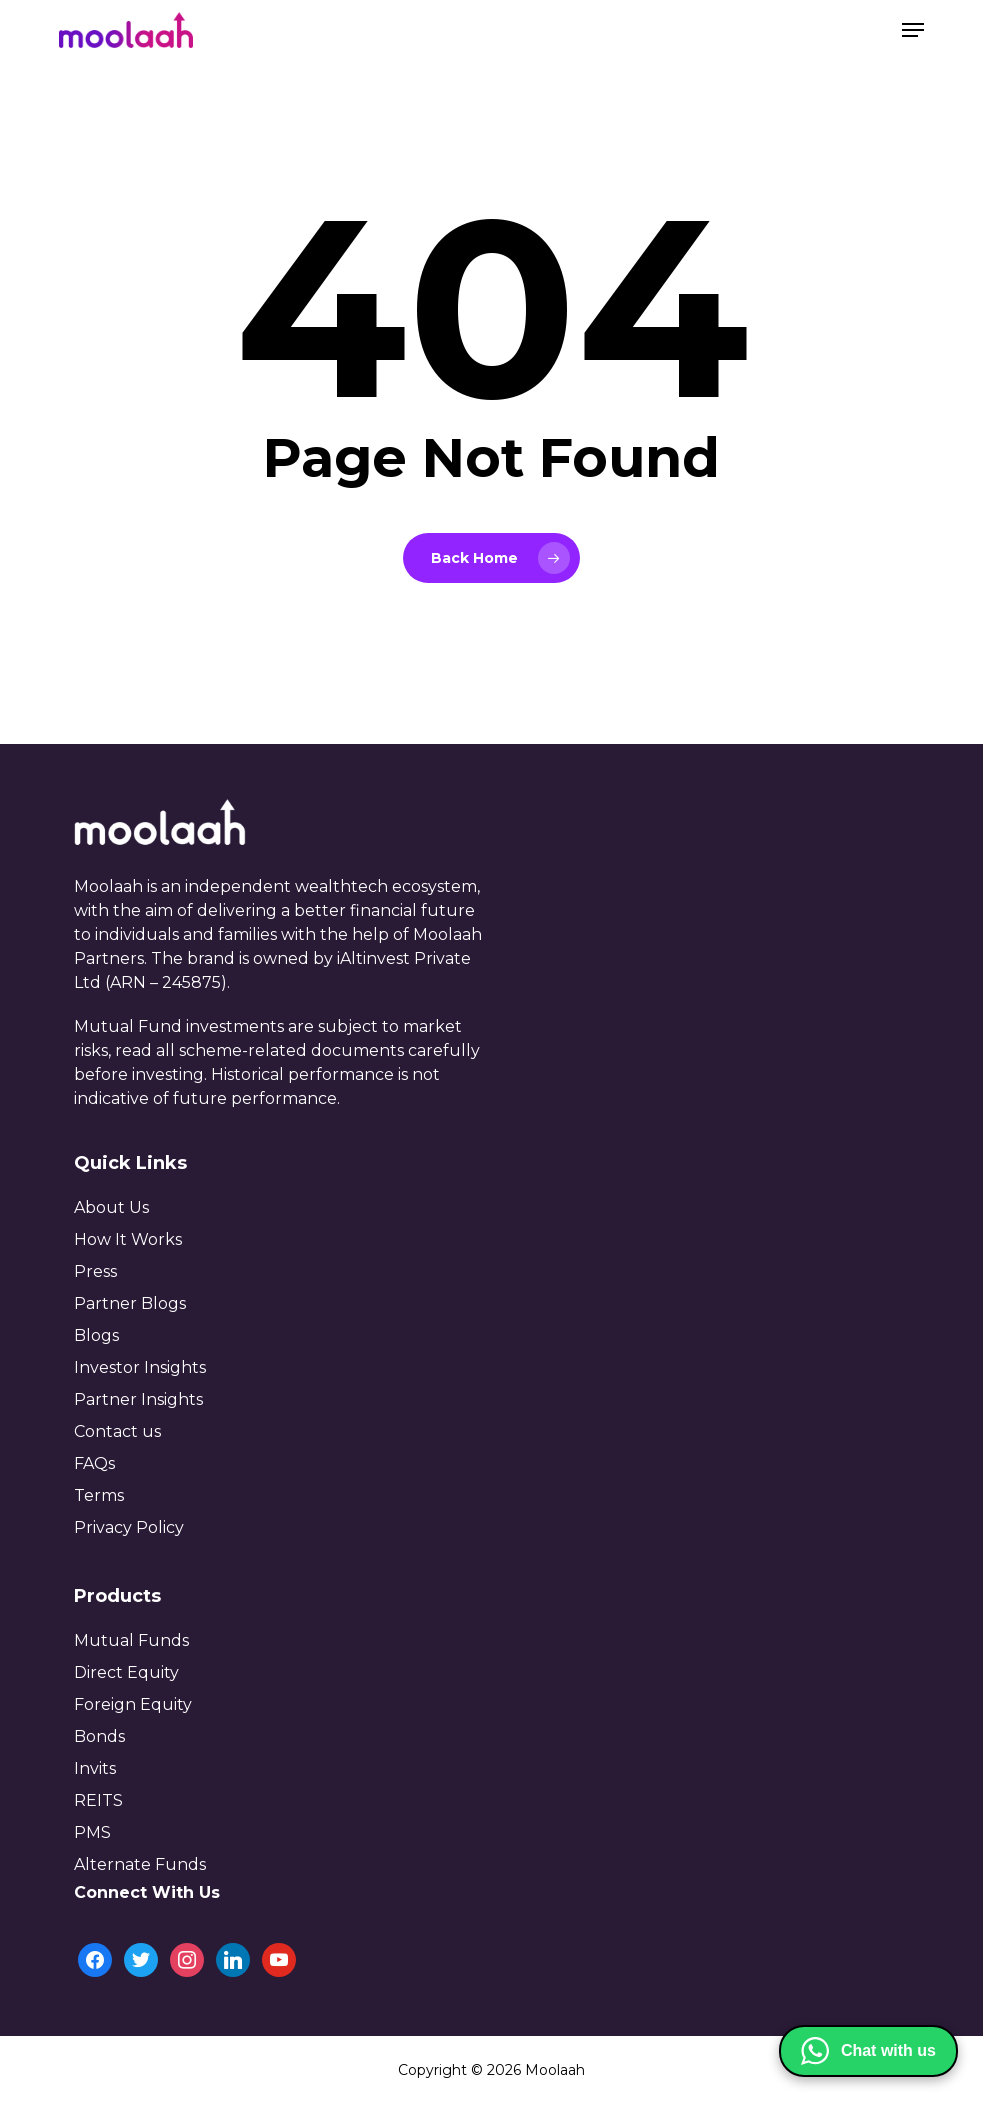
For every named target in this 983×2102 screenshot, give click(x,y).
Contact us (117, 1431)
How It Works (128, 1239)
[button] (913, 30)
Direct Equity (126, 1672)
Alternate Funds (140, 1864)
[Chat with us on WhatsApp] (868, 2051)
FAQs (94, 1463)
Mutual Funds (131, 1640)
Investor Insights (140, 1367)
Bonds (99, 1736)
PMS (92, 1832)
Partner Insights (138, 1399)
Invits (95, 1768)
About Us (111, 1207)
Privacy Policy (129, 1527)
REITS (98, 1800)
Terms (99, 1495)
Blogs (96, 1335)
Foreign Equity (133, 1704)
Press (95, 1271)
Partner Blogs (130, 1303)
